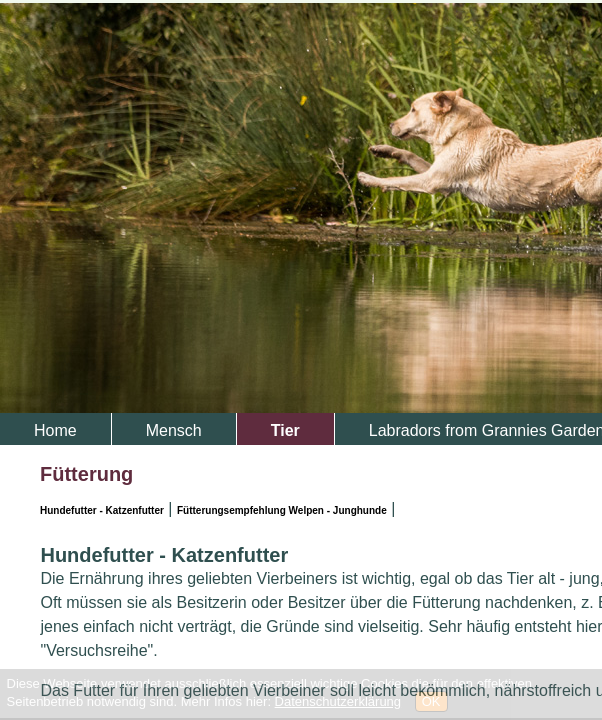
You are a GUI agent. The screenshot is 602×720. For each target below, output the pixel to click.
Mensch (174, 430)
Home (55, 430)
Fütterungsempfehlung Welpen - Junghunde (282, 510)
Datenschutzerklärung (338, 701)
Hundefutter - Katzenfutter (102, 510)
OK (431, 701)
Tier (285, 430)
